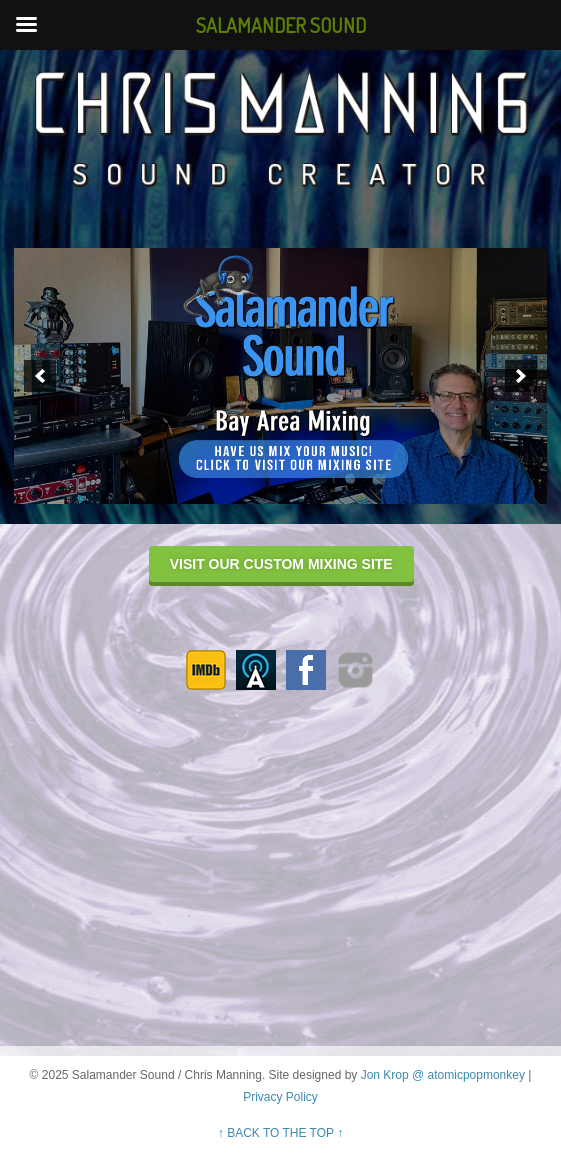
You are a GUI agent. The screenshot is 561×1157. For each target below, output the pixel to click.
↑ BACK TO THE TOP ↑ (280, 1133)
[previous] (40, 376)
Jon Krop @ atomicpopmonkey (443, 1075)
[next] (521, 376)
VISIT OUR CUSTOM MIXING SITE (281, 564)
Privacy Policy (280, 1097)
